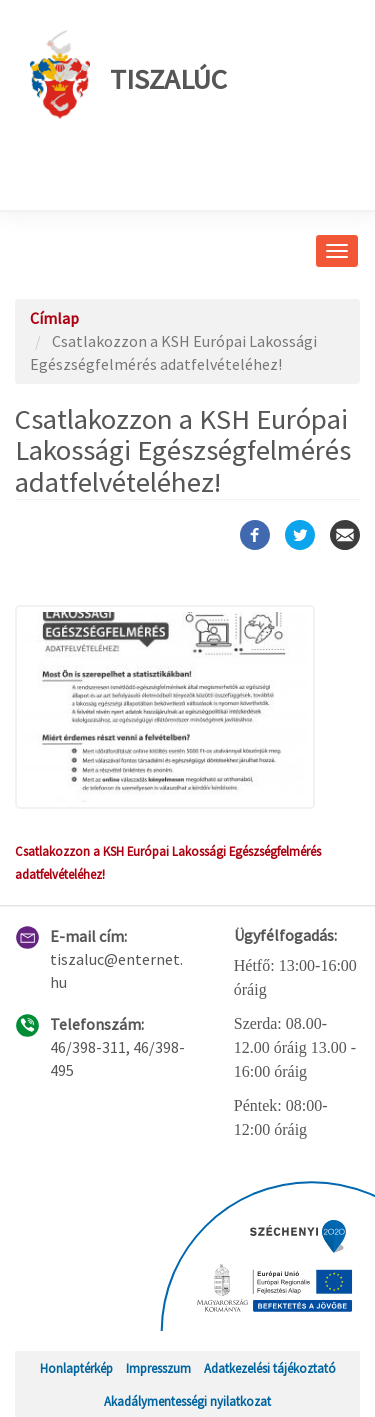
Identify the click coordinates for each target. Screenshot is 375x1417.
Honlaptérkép (76, 1368)
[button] (187, 707)
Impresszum (158, 1368)
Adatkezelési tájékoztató (270, 1368)
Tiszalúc (128, 74)
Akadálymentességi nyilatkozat (187, 1401)
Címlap (54, 318)
